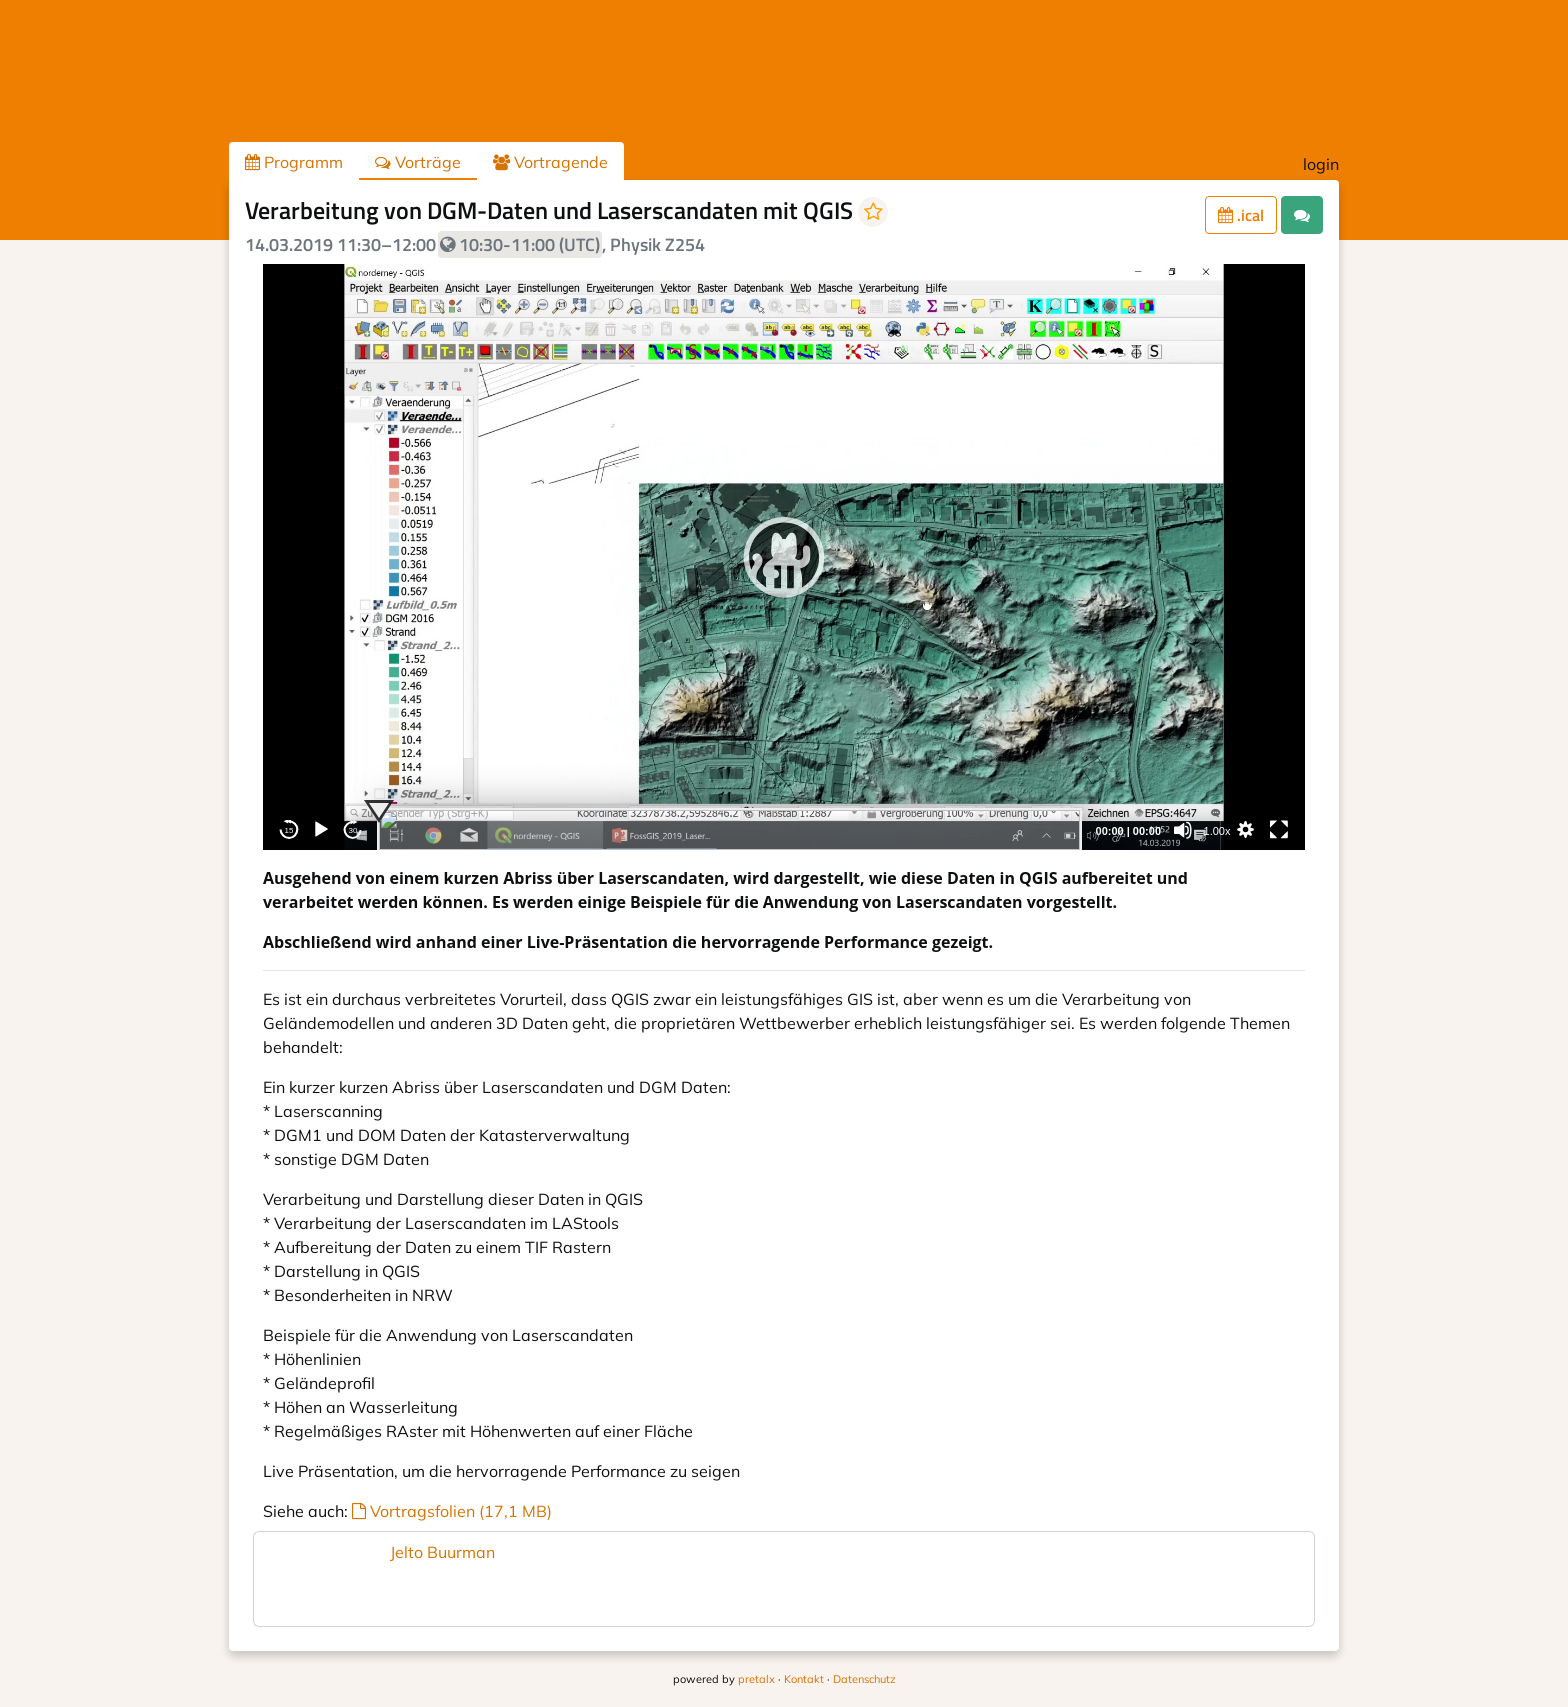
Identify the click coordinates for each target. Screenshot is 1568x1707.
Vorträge (418, 162)
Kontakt (804, 1679)
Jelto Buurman (442, 1552)
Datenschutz (864, 1679)
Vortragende (550, 162)
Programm (294, 162)
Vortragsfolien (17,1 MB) (452, 1511)
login (1321, 164)
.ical (1241, 215)
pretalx (756, 1679)
